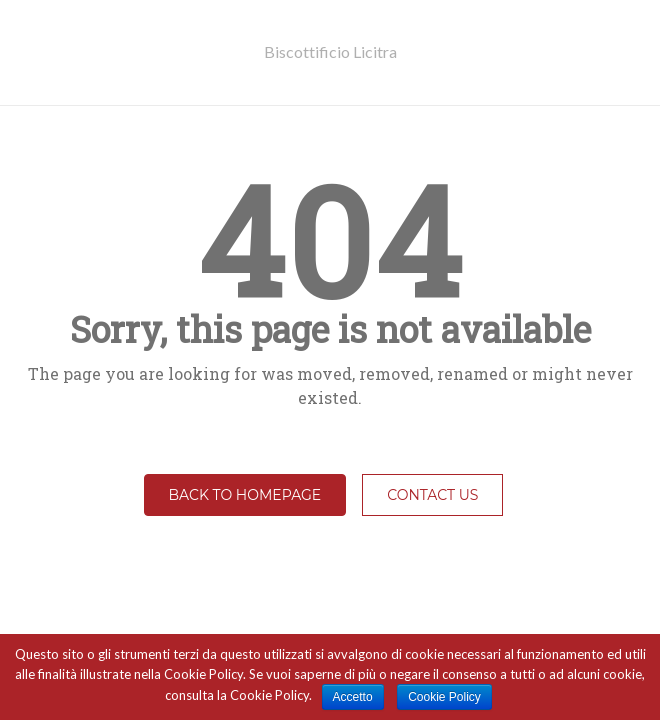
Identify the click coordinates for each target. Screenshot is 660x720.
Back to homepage (245, 495)
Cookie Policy (444, 697)
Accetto (353, 697)
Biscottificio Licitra (330, 51)
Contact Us (432, 495)
